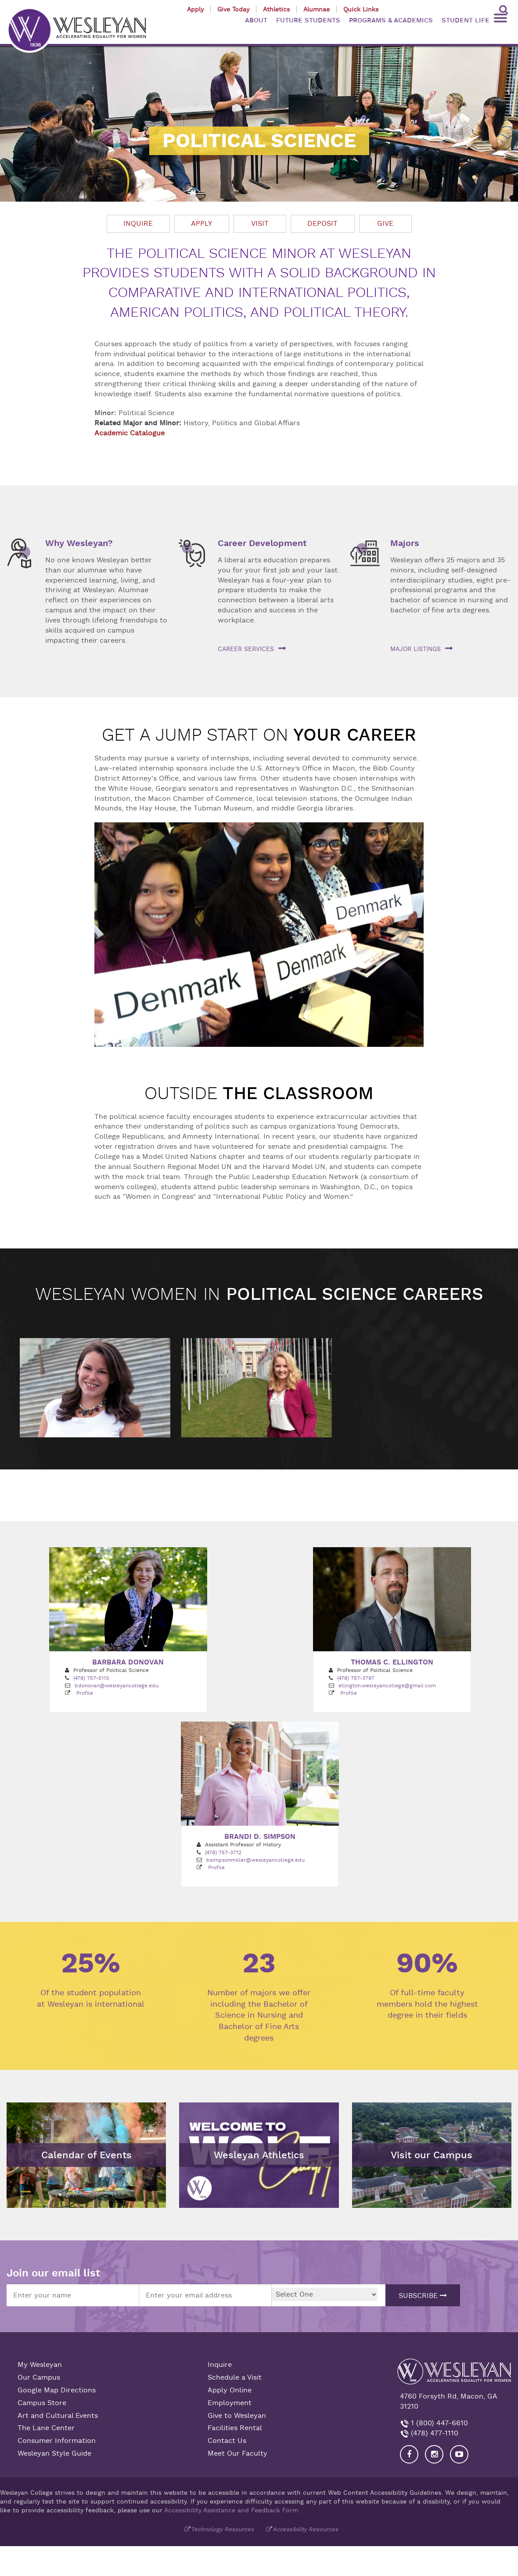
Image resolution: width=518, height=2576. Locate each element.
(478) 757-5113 (91, 1677)
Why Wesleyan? (79, 543)
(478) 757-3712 (223, 1852)
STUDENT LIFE (465, 20)
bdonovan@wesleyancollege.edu (116, 1685)
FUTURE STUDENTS (308, 20)
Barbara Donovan (128, 1661)
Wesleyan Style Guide (54, 2453)
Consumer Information (57, 2440)
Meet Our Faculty (237, 2453)
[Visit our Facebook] (409, 2453)
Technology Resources (222, 2528)
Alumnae (316, 9)
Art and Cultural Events (58, 2415)
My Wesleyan (40, 2364)
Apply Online (230, 2389)
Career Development (262, 543)
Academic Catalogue (129, 433)
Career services (246, 648)
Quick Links (360, 9)
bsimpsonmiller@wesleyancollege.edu (255, 1859)
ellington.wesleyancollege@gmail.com (387, 1685)
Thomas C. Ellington (392, 1661)
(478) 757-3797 (355, 1677)
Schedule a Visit (235, 2377)
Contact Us (227, 2440)
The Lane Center (46, 2427)
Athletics (276, 9)
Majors (404, 543)
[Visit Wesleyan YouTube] (459, 2453)
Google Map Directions (57, 2389)
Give (385, 224)
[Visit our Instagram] (434, 2453)
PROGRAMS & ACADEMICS (391, 20)
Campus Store (42, 2402)
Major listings (415, 648)
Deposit (322, 224)
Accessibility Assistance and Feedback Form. (232, 2509)
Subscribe (423, 2295)
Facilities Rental (235, 2427)
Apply (195, 9)
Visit (260, 224)
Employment (230, 2402)
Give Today (233, 9)
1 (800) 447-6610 (438, 2422)
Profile (84, 1692)
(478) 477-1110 (433, 2432)
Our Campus (39, 2377)
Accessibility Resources (305, 2528)
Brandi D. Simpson (259, 1836)
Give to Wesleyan (237, 2415)
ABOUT (256, 20)
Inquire (138, 224)
